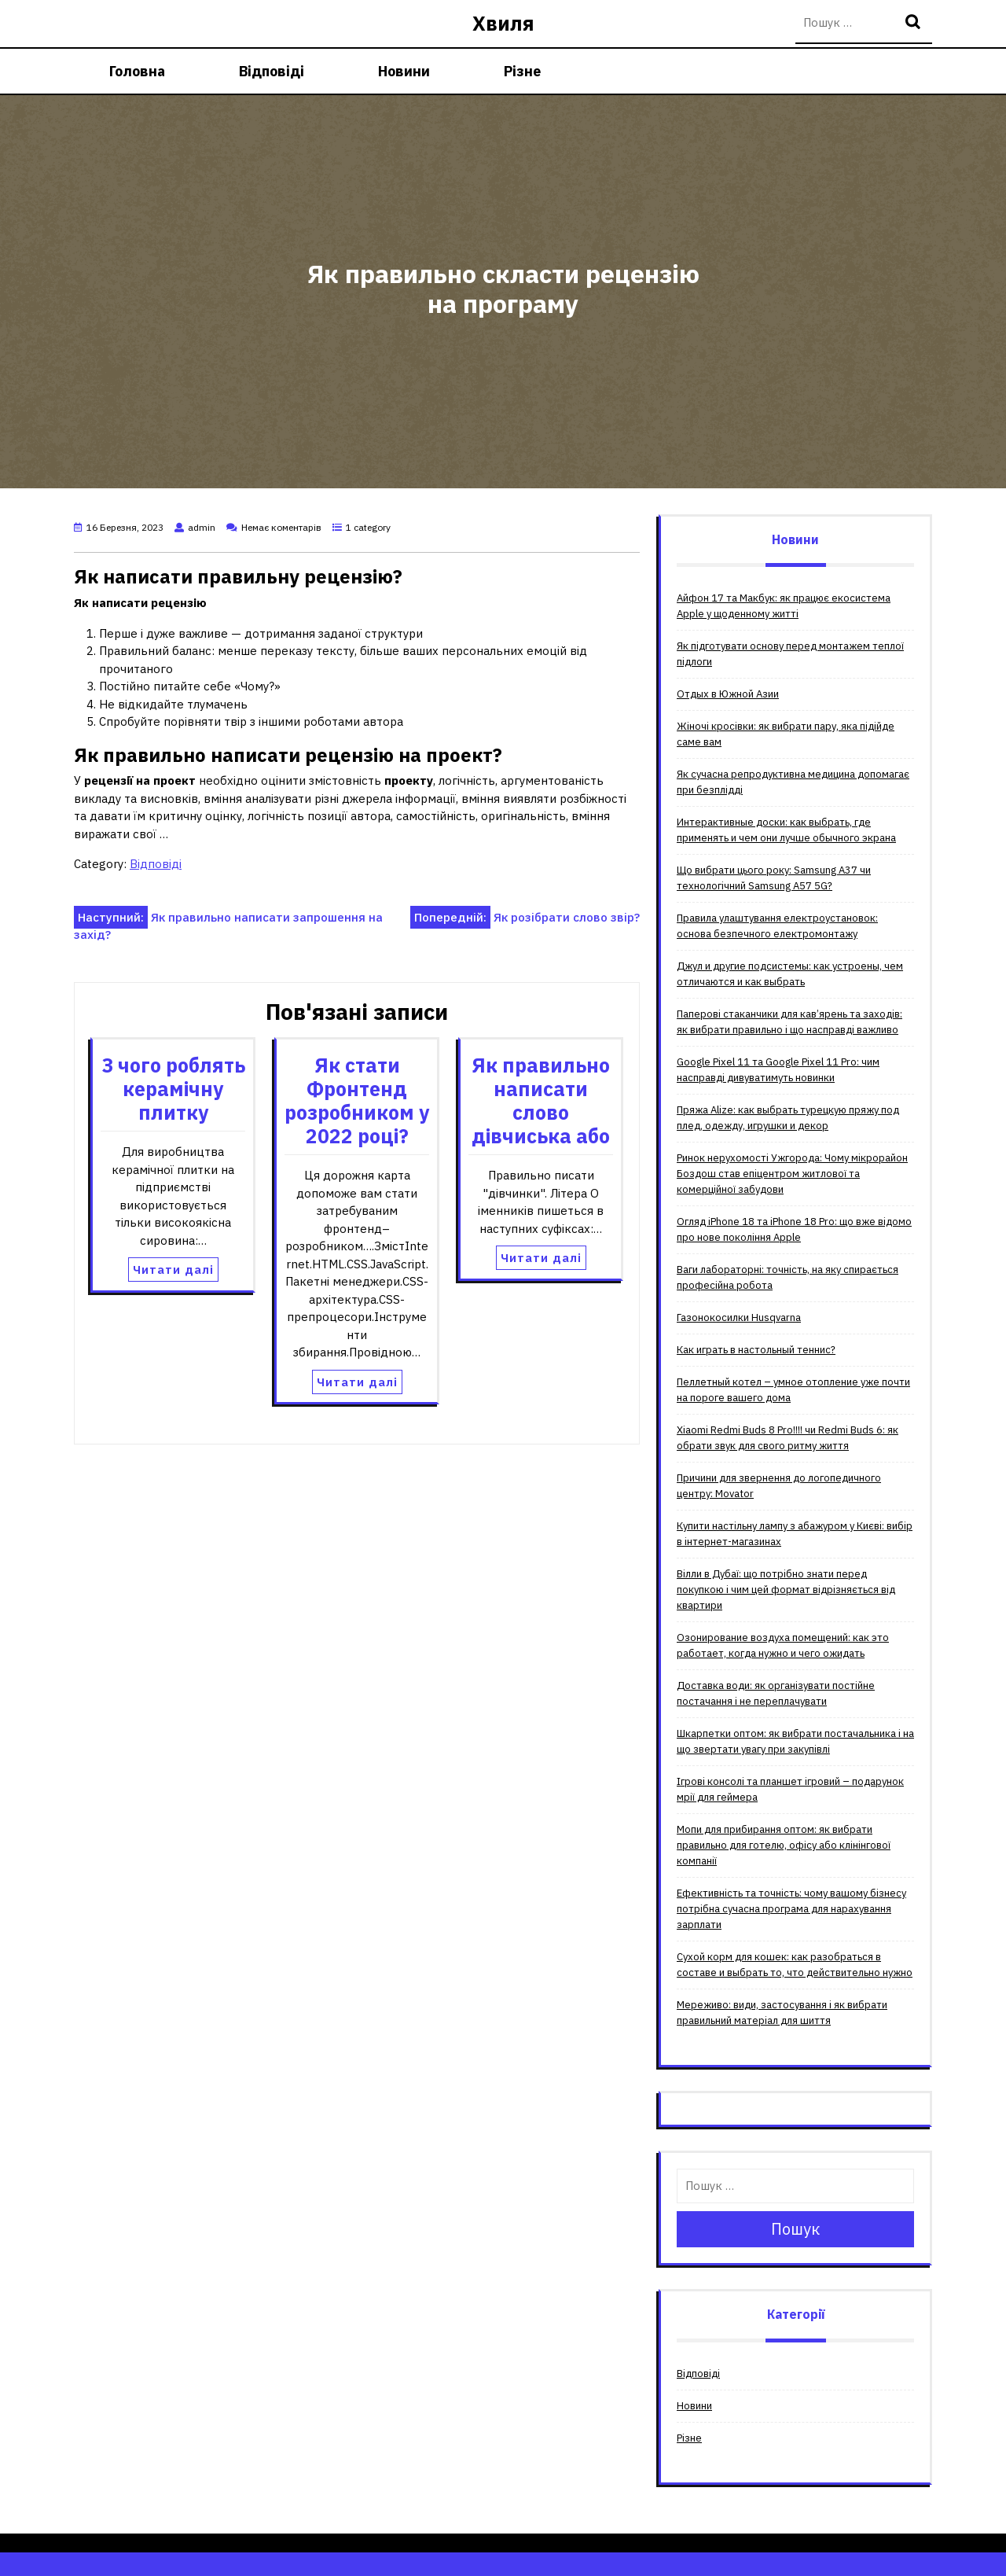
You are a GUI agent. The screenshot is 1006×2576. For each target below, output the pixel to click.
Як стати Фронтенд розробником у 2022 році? (357, 1100)
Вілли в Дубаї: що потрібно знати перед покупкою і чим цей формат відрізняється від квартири (786, 1589)
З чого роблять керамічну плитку (173, 1088)
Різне (522, 71)
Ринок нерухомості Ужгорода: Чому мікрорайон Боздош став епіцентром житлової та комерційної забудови (792, 1173)
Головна (137, 71)
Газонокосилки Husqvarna (739, 1317)
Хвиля (503, 23)
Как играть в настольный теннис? (756, 1349)
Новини (404, 71)
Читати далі (173, 1269)
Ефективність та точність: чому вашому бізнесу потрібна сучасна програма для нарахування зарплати (791, 1908)
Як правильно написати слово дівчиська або (541, 1100)
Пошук (914, 23)
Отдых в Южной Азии (728, 694)
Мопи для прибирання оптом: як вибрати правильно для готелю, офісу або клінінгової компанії (783, 1845)
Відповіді (271, 71)
